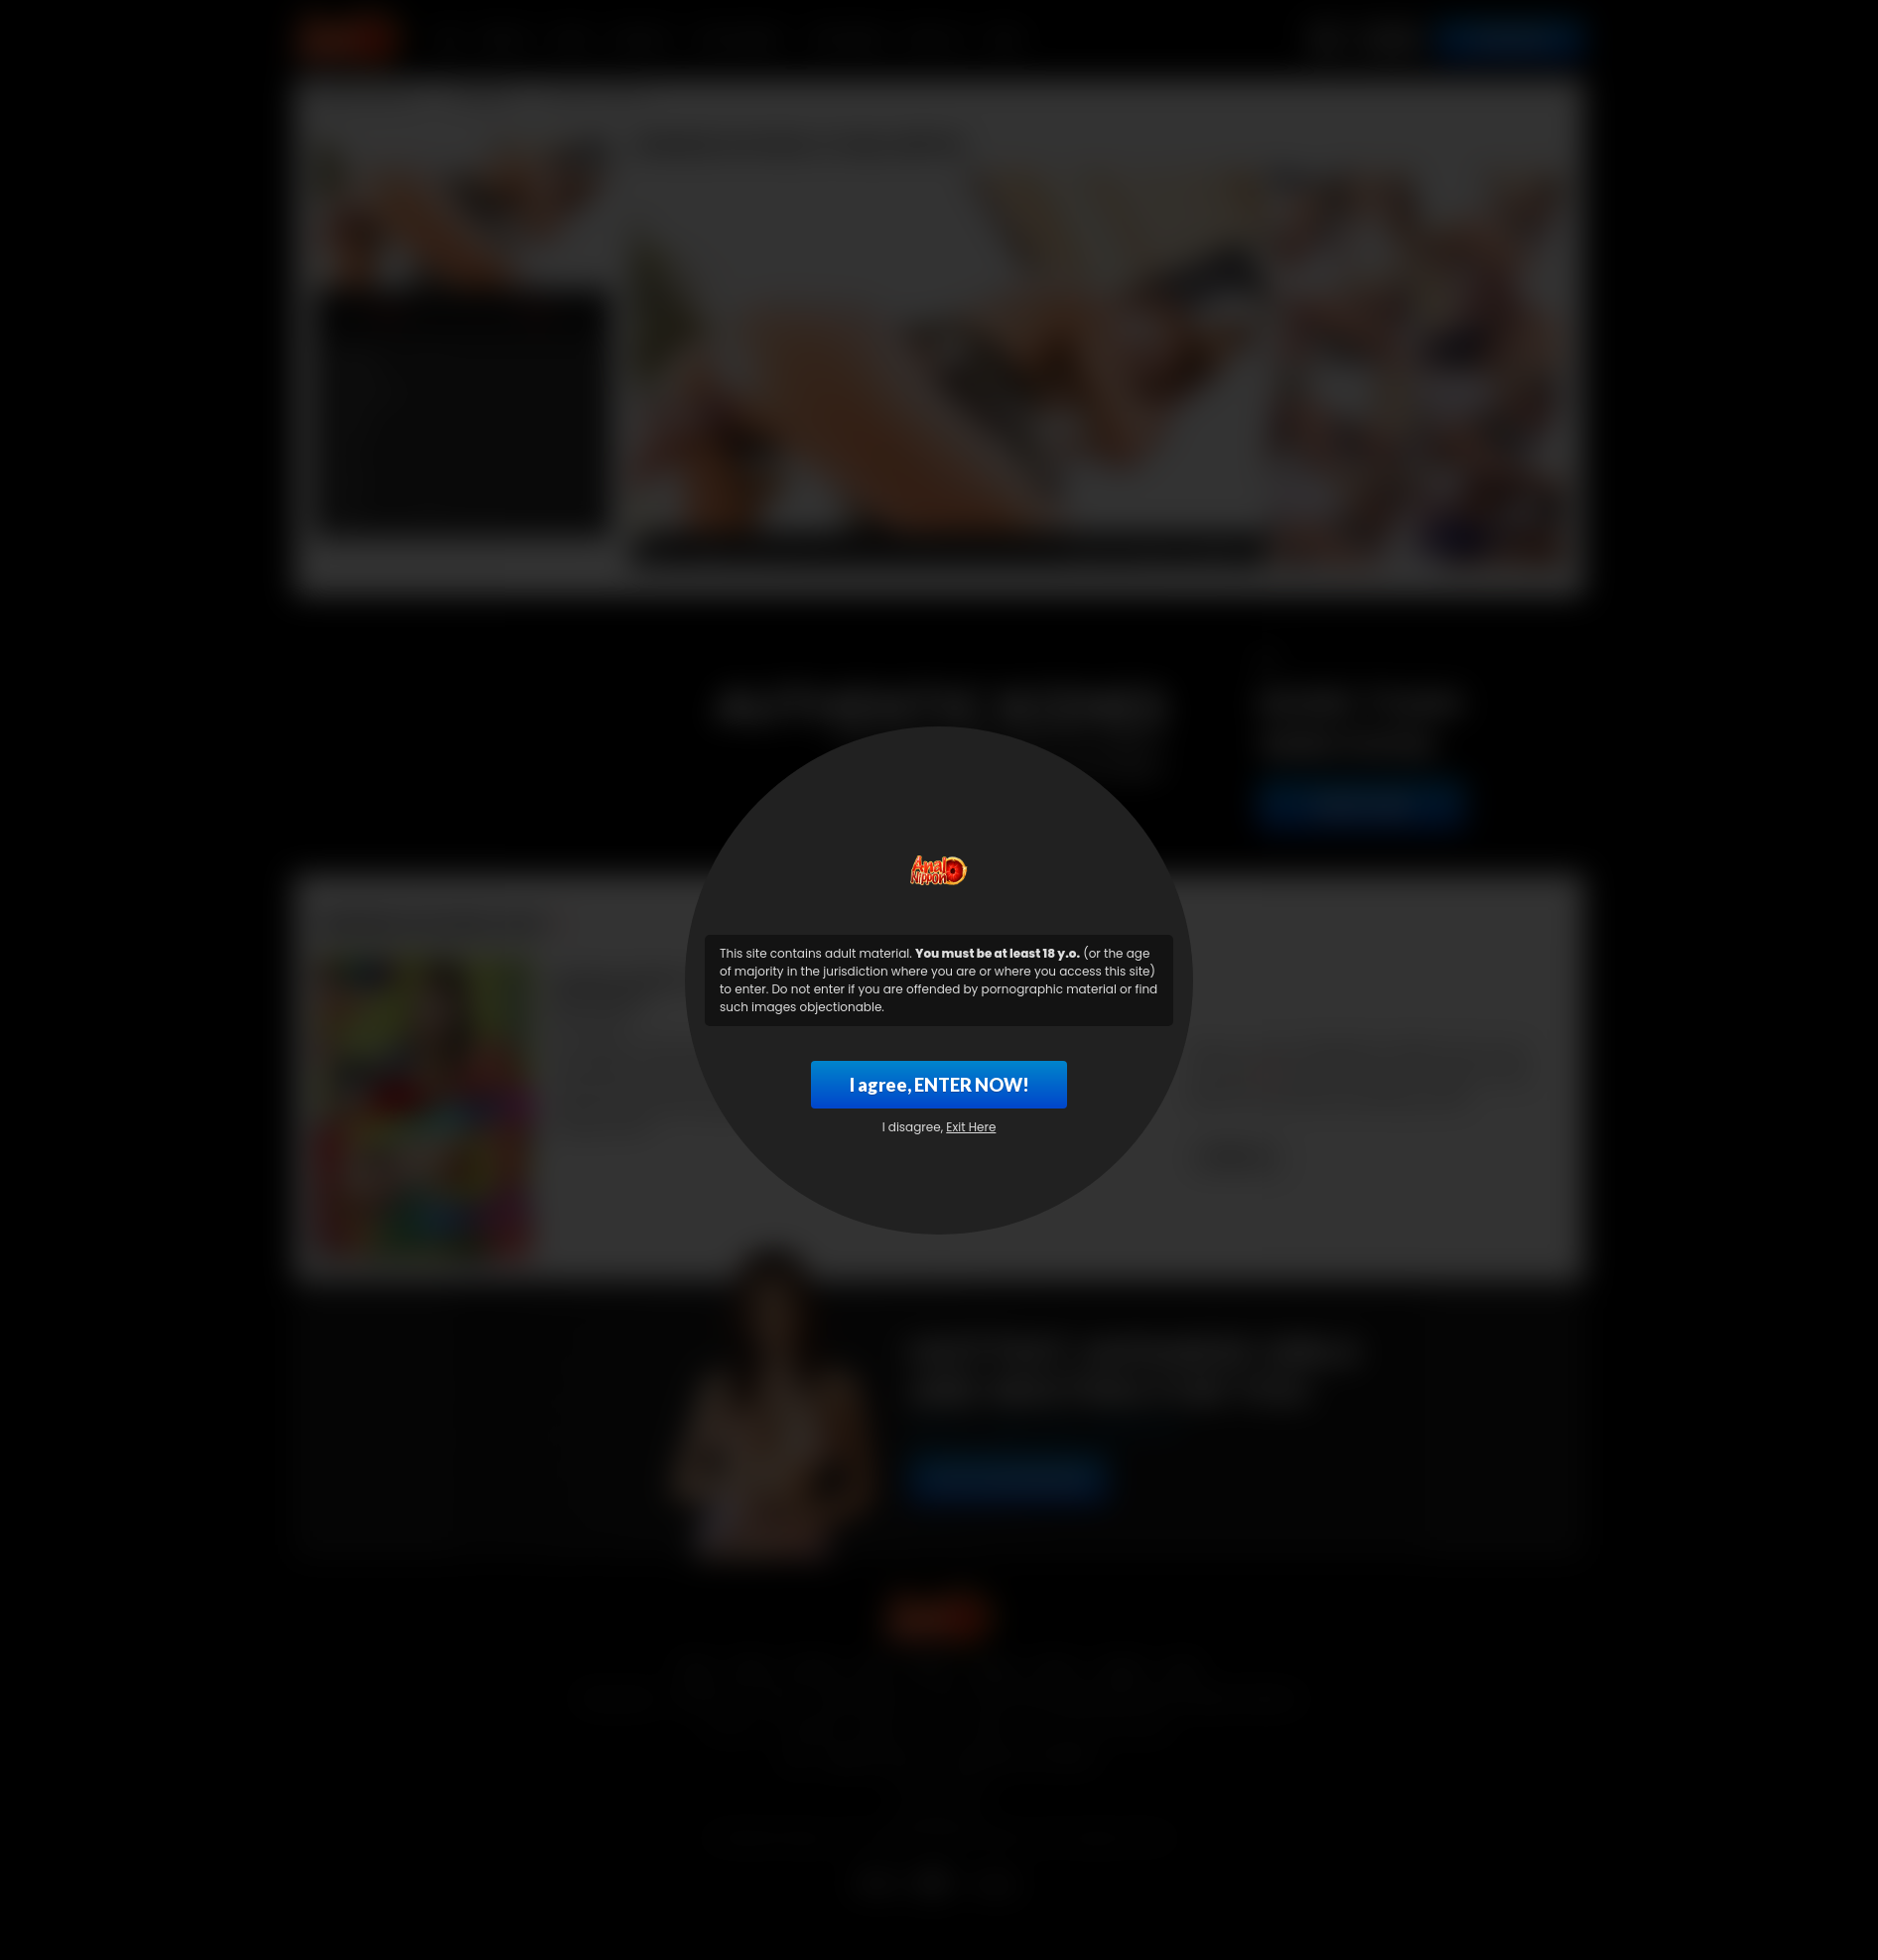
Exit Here (971, 1126)
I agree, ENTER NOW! (939, 1085)
